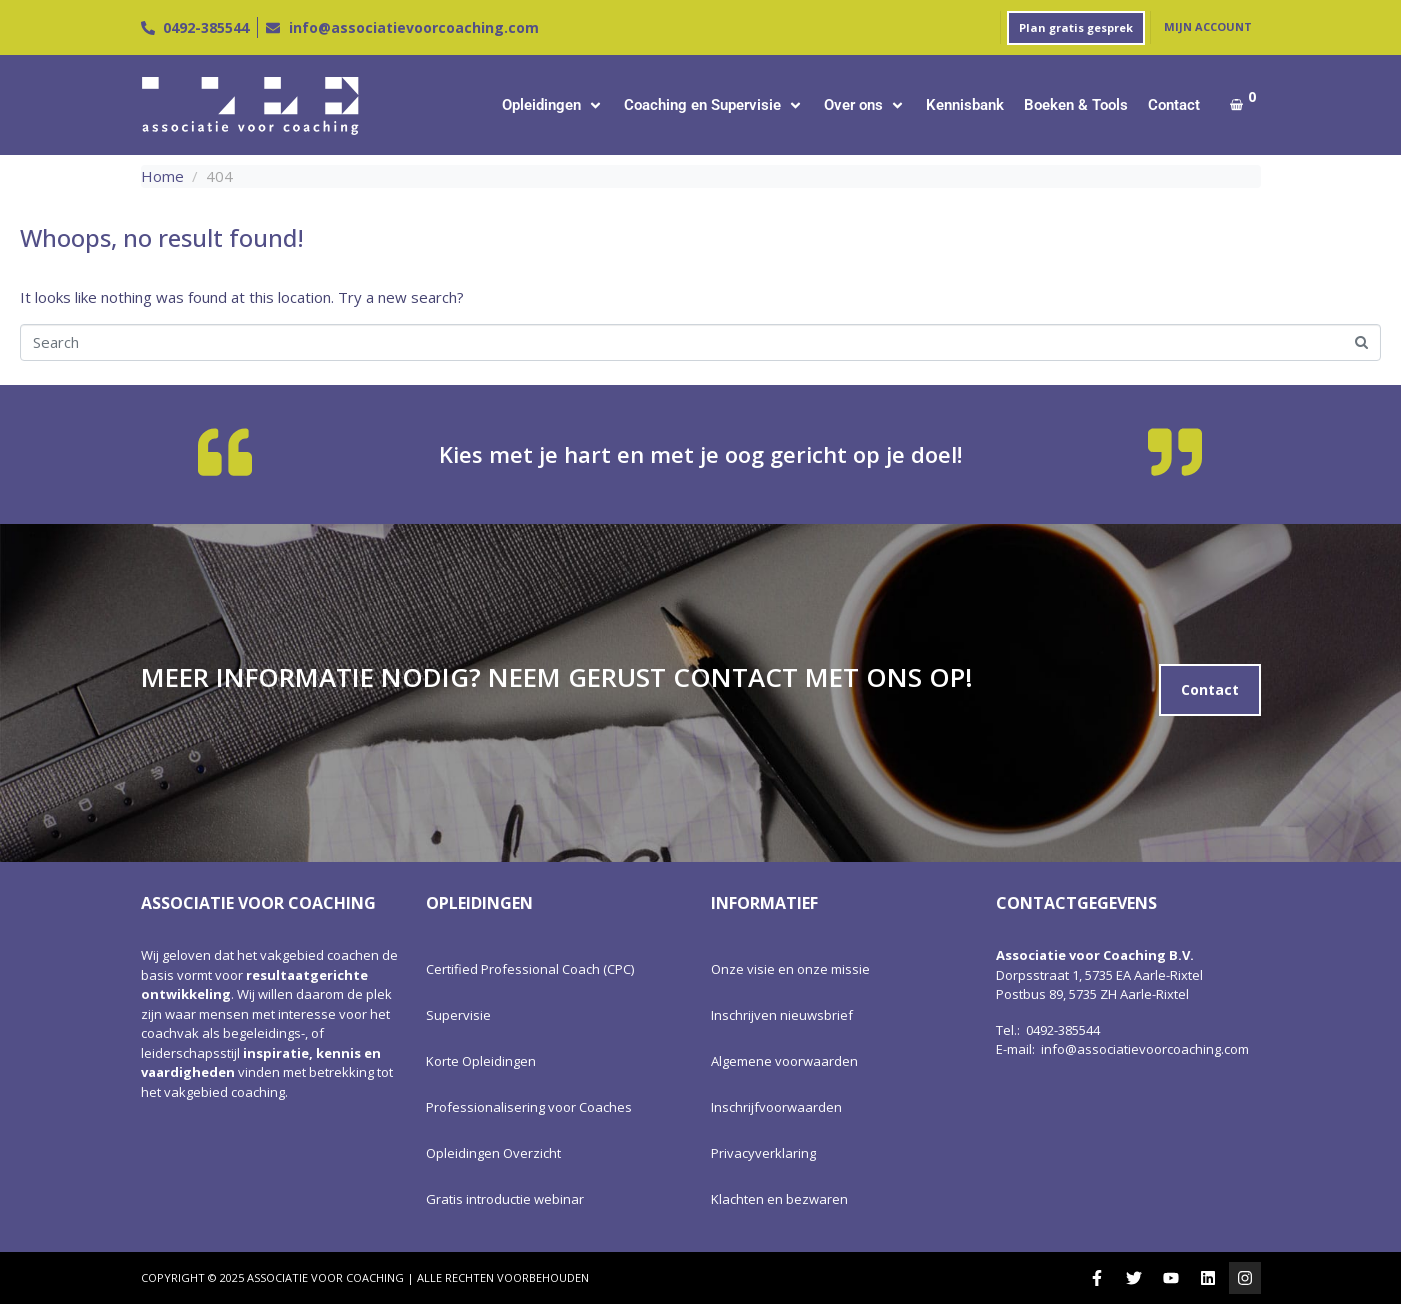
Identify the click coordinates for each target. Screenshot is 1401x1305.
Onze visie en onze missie (790, 969)
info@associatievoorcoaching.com (1145, 1049)
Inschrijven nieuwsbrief (782, 1015)
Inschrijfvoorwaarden (776, 1107)
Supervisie (458, 1015)
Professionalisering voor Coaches (529, 1107)
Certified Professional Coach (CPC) (530, 969)
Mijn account (1208, 26)
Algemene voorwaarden (784, 1061)
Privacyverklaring (763, 1153)
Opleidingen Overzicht (493, 1153)
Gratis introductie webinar (505, 1199)
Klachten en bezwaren (779, 1199)
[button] (553, 105)
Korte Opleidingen (481, 1061)
